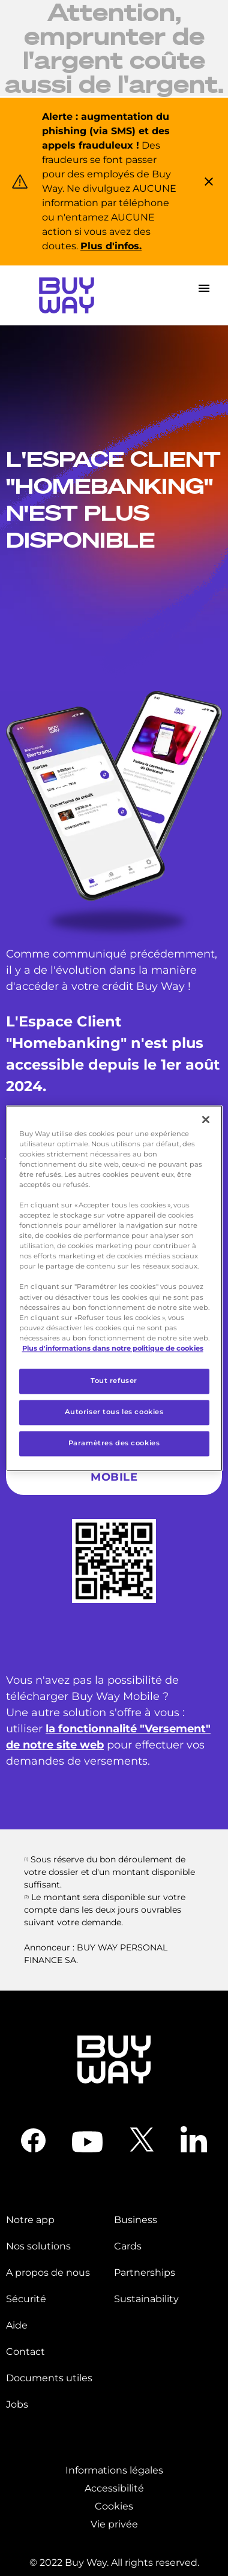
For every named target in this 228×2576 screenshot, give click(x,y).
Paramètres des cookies (114, 1443)
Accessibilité (114, 2488)
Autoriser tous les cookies (114, 1412)
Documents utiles (49, 2378)
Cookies (114, 2506)
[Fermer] (206, 1119)
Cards (128, 2246)
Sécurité (26, 2299)
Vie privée (114, 2524)
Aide (17, 2325)
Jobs (17, 2404)
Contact (25, 2351)
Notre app (30, 2219)
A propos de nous (48, 2272)
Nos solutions (38, 2246)
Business (135, 2219)
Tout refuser (114, 1380)
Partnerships (144, 2272)
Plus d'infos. (111, 246)
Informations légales (114, 2470)
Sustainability (146, 2299)
